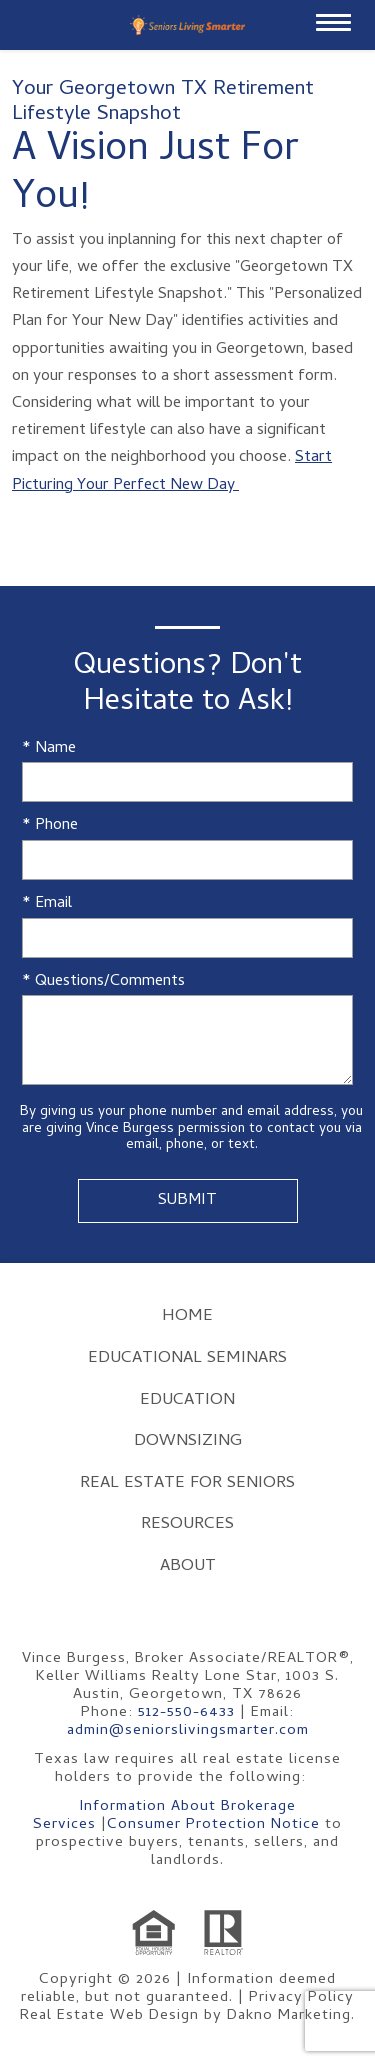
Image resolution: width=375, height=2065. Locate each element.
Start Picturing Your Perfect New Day (172, 471)
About (188, 1567)
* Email (47, 904)
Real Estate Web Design (109, 2016)
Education (187, 1401)
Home (187, 1317)
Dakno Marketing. (291, 2016)
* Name (49, 749)
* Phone (50, 826)
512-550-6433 (186, 1713)
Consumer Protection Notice (213, 1825)
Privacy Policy (301, 1998)
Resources (187, 1525)
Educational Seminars (187, 1359)
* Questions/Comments (103, 982)
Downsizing (188, 1442)
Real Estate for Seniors (187, 1484)
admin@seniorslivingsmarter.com (188, 1731)
